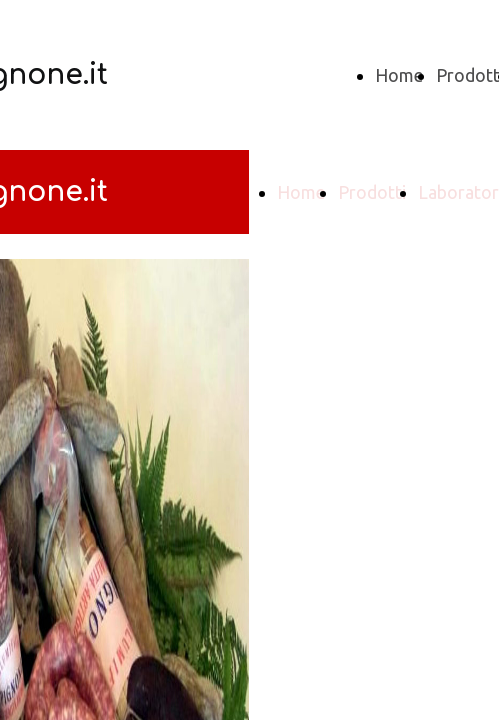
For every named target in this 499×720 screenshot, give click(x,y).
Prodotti (372, 192)
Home (399, 75)
